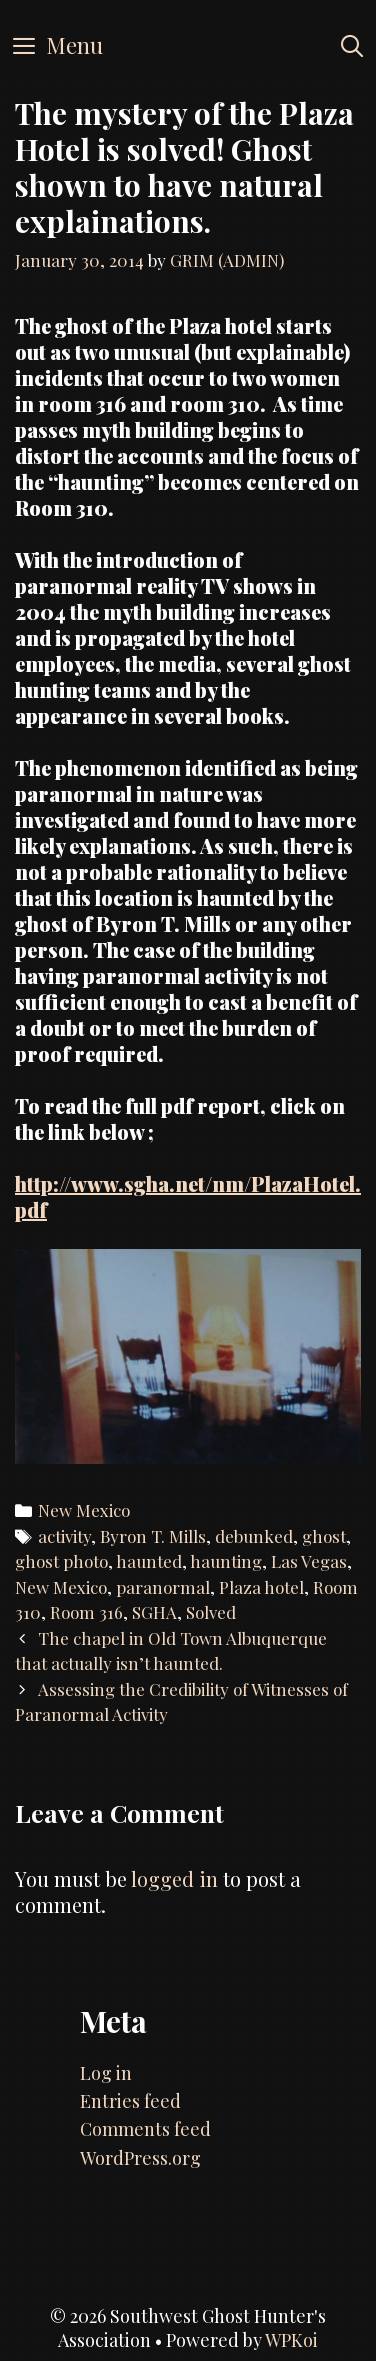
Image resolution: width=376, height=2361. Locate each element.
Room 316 (86, 1612)
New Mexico (84, 1510)
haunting (226, 1561)
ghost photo (61, 1561)
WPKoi (291, 2340)
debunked (254, 1536)
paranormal (163, 1587)
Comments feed (145, 2129)
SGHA (154, 1612)
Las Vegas (309, 1561)
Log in (106, 2073)
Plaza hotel (261, 1587)
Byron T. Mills (153, 1536)
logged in (174, 1878)
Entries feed (130, 2101)
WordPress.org (140, 2158)
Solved (211, 1612)
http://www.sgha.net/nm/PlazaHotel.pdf (188, 1196)
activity (64, 1536)
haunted (149, 1561)
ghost (324, 1536)
